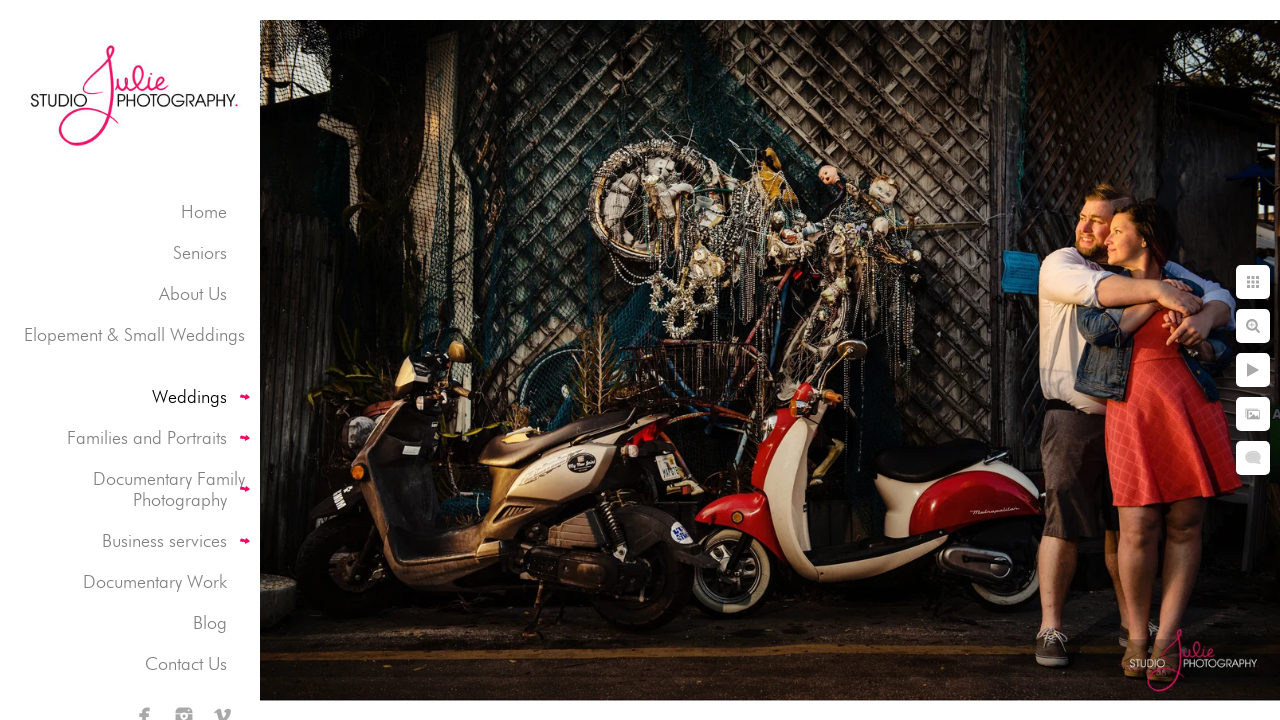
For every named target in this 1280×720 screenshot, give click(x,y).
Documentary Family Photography (169, 489)
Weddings (189, 396)
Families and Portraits (147, 437)
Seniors (200, 252)
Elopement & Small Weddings (134, 334)
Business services (164, 540)
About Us (193, 293)
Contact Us (186, 663)
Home (204, 211)
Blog (210, 622)
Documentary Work (155, 581)
